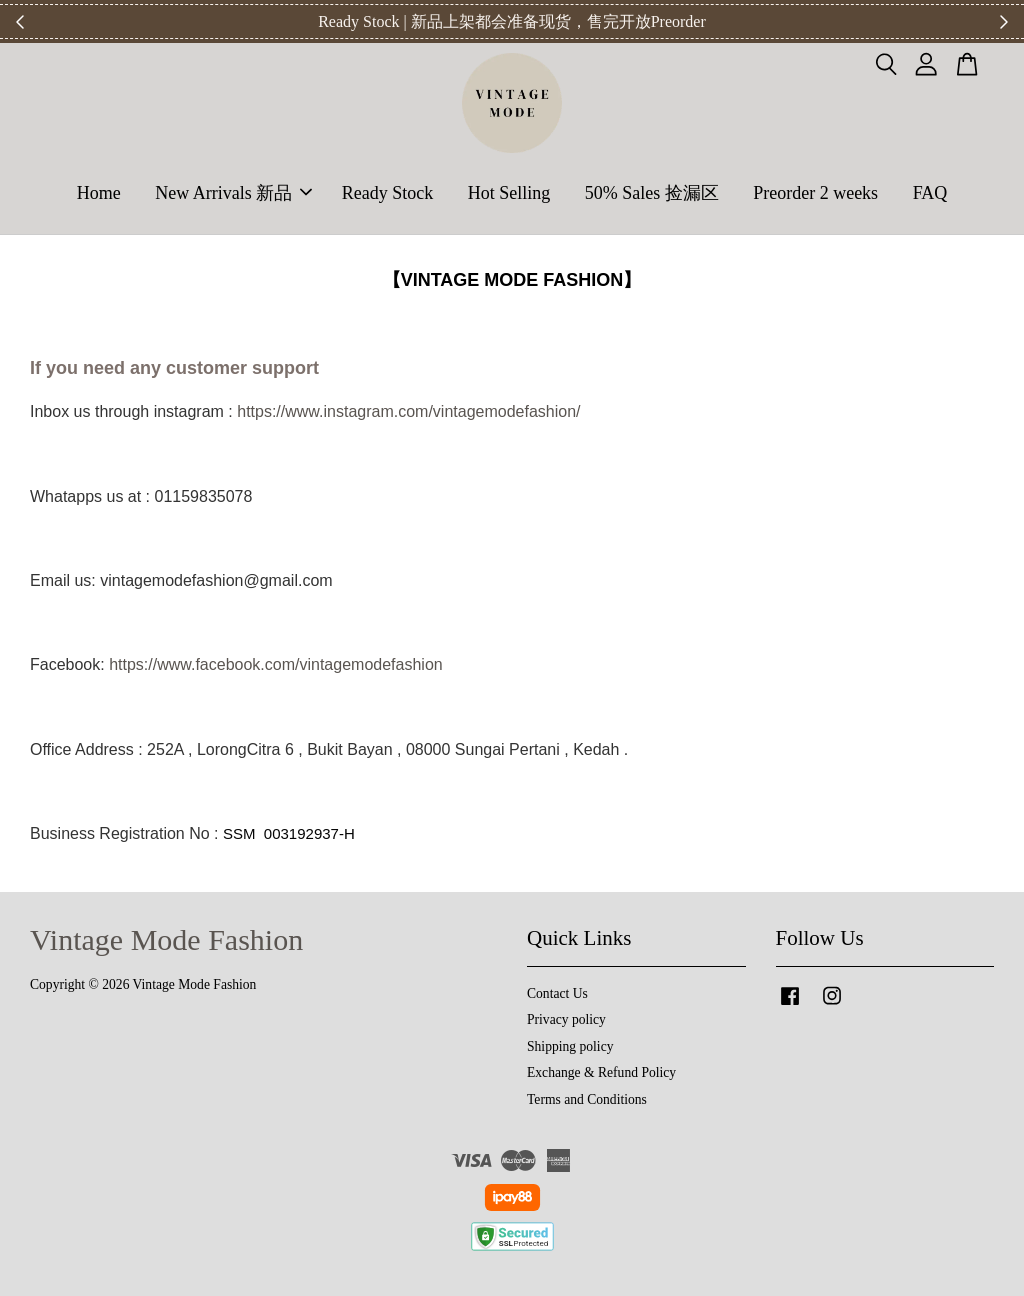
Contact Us (557, 993)
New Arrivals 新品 (233, 193)
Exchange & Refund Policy (601, 1072)
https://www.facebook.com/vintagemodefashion (276, 664)
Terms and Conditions (587, 1099)
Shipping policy (570, 1046)
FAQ (930, 193)
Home (99, 193)
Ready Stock (388, 193)
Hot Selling (509, 193)
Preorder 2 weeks (815, 193)
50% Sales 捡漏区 (652, 193)
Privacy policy (566, 1019)
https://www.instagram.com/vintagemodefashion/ (408, 411)
